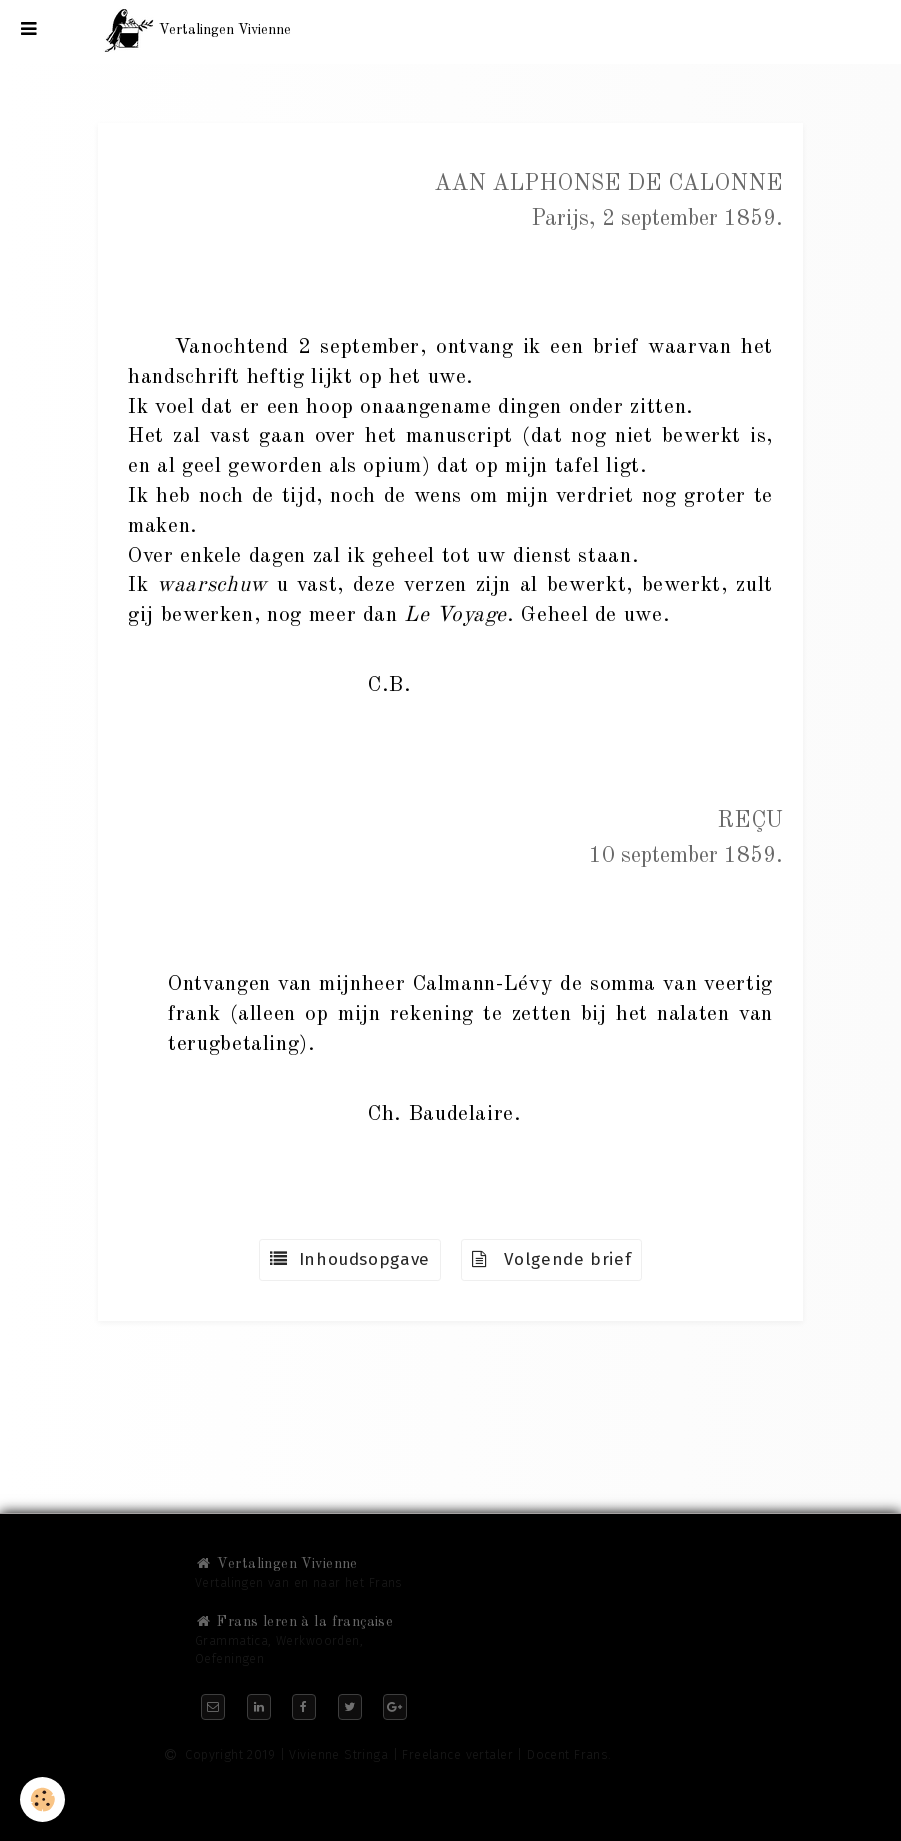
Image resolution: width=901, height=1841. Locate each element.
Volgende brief (552, 1259)
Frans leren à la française (294, 1622)
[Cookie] (42, 1799)
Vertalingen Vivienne (276, 1564)
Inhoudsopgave (350, 1259)
